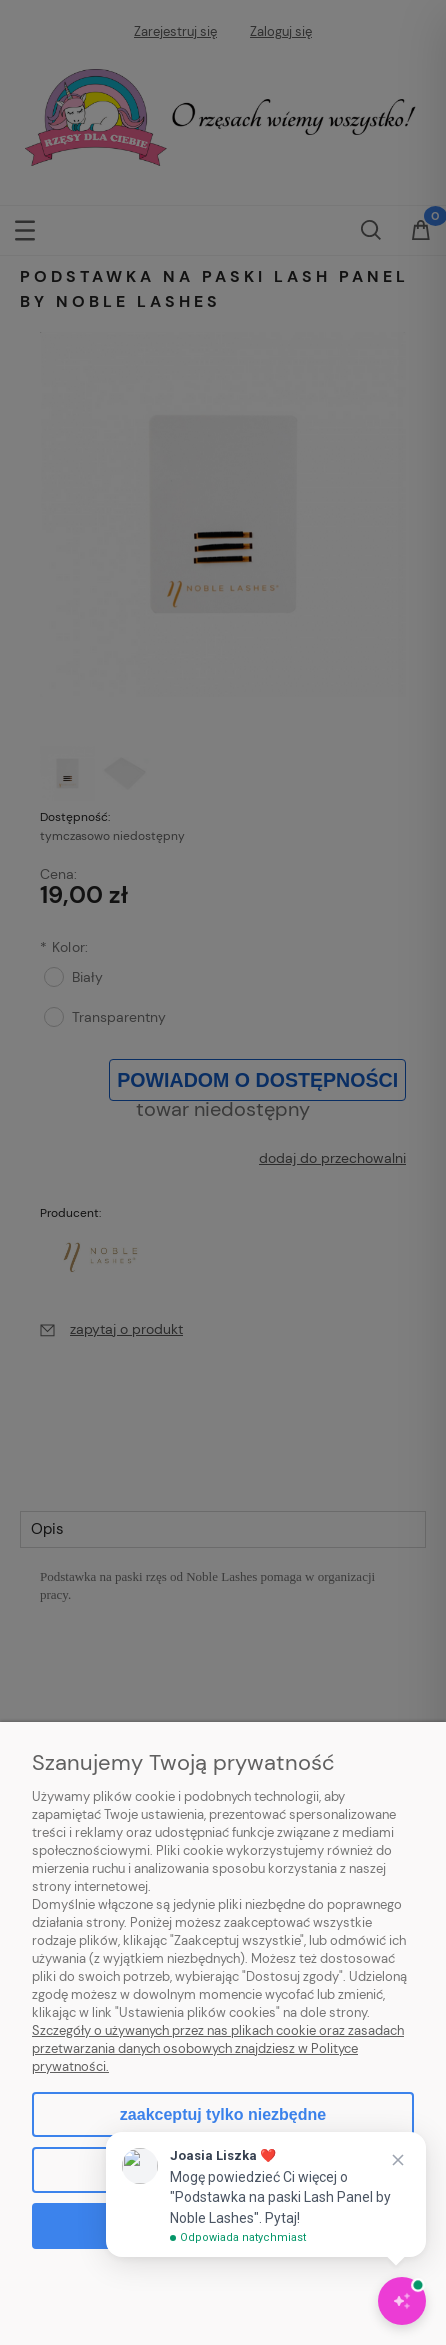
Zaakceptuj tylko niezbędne (223, 2114)
